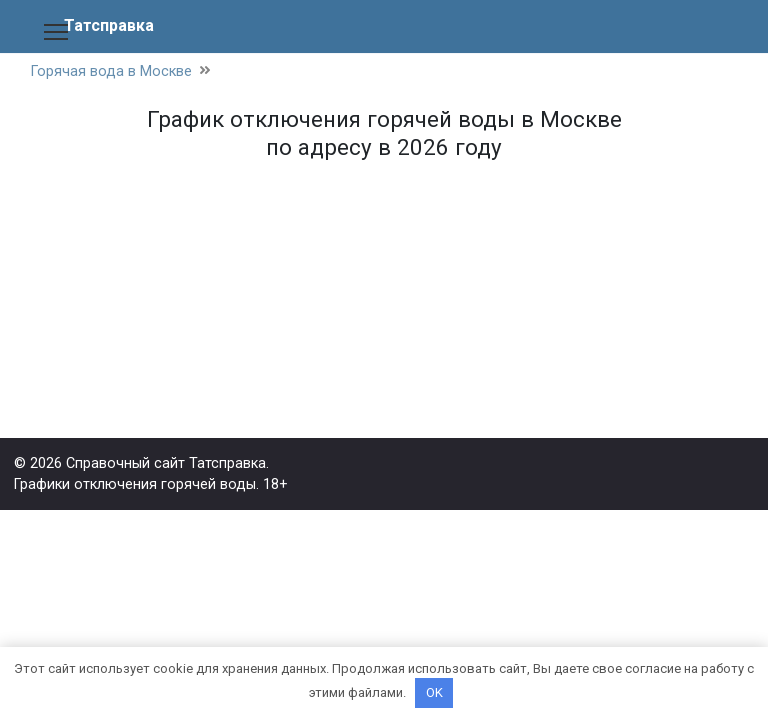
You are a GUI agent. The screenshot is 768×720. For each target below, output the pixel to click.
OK (434, 692)
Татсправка (109, 25)
